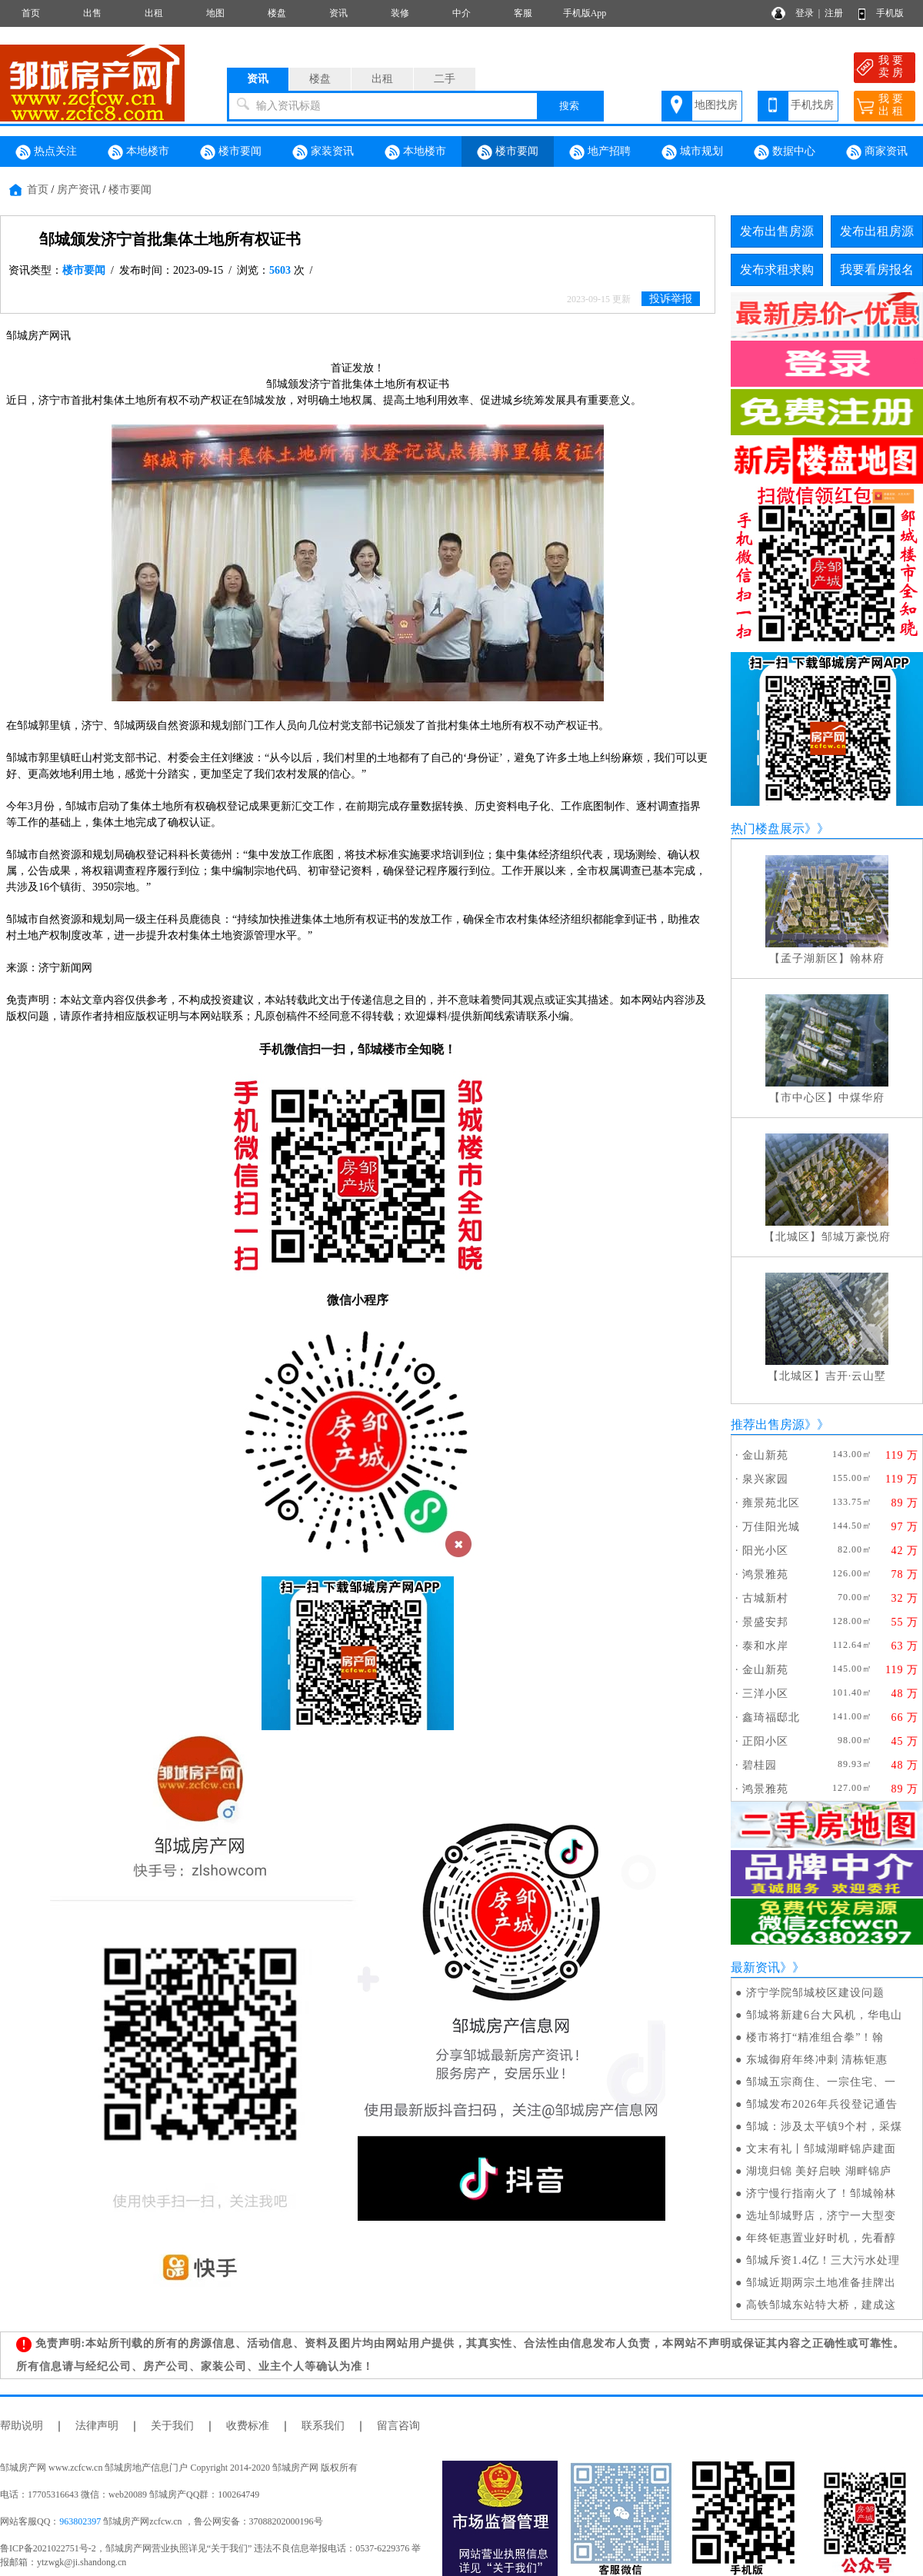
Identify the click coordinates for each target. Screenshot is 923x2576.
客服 (523, 13)
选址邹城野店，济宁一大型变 (821, 2216)
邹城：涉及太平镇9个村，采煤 (824, 2126)
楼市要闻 (231, 152)
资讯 (338, 13)
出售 (92, 13)
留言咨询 (398, 2425)
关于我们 (172, 2425)
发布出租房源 (877, 231)
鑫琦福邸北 (771, 1717)
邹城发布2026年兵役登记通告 (822, 2104)
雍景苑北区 (771, 1503)
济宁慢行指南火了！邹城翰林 (821, 2193)
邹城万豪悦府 (856, 1237)
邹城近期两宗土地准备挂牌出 (821, 2282)
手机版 (890, 13)
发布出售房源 (777, 231)
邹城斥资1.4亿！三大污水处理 (823, 2260)
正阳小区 (765, 1741)
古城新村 (765, 1598)
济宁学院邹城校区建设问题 (815, 1993)
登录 (804, 13)
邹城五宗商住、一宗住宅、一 (821, 2082)
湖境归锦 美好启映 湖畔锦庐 (818, 2171)
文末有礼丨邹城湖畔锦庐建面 (821, 2149)
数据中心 (784, 152)
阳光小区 (765, 1550)
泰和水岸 (765, 1646)
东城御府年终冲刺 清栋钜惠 (817, 2059)
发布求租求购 (777, 269)
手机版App (585, 13)
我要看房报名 (877, 269)
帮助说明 (21, 2425)
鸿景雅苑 (765, 1574)
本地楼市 (138, 152)
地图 (215, 13)
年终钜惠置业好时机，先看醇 (821, 2238)
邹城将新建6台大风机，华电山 (824, 2015)
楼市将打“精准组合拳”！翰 (815, 2037)
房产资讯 (78, 189)
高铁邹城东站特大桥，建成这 (821, 2305)
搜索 (569, 105)
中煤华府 (861, 1097)
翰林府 (867, 958)
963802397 (80, 2521)
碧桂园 (759, 1765)
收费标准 (247, 2425)
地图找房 (716, 105)
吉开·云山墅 (856, 1376)
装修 (400, 13)
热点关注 (46, 152)
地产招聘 (600, 152)
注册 (834, 13)
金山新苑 (765, 1455)
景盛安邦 (765, 1622)
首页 (31, 13)
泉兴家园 (765, 1479)
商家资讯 (877, 152)
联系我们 (323, 2425)
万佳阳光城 (771, 1527)
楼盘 (277, 13)
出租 (154, 13)
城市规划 (692, 152)
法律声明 (96, 2425)
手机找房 (812, 105)
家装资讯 (323, 152)
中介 (461, 13)
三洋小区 (765, 1693)
